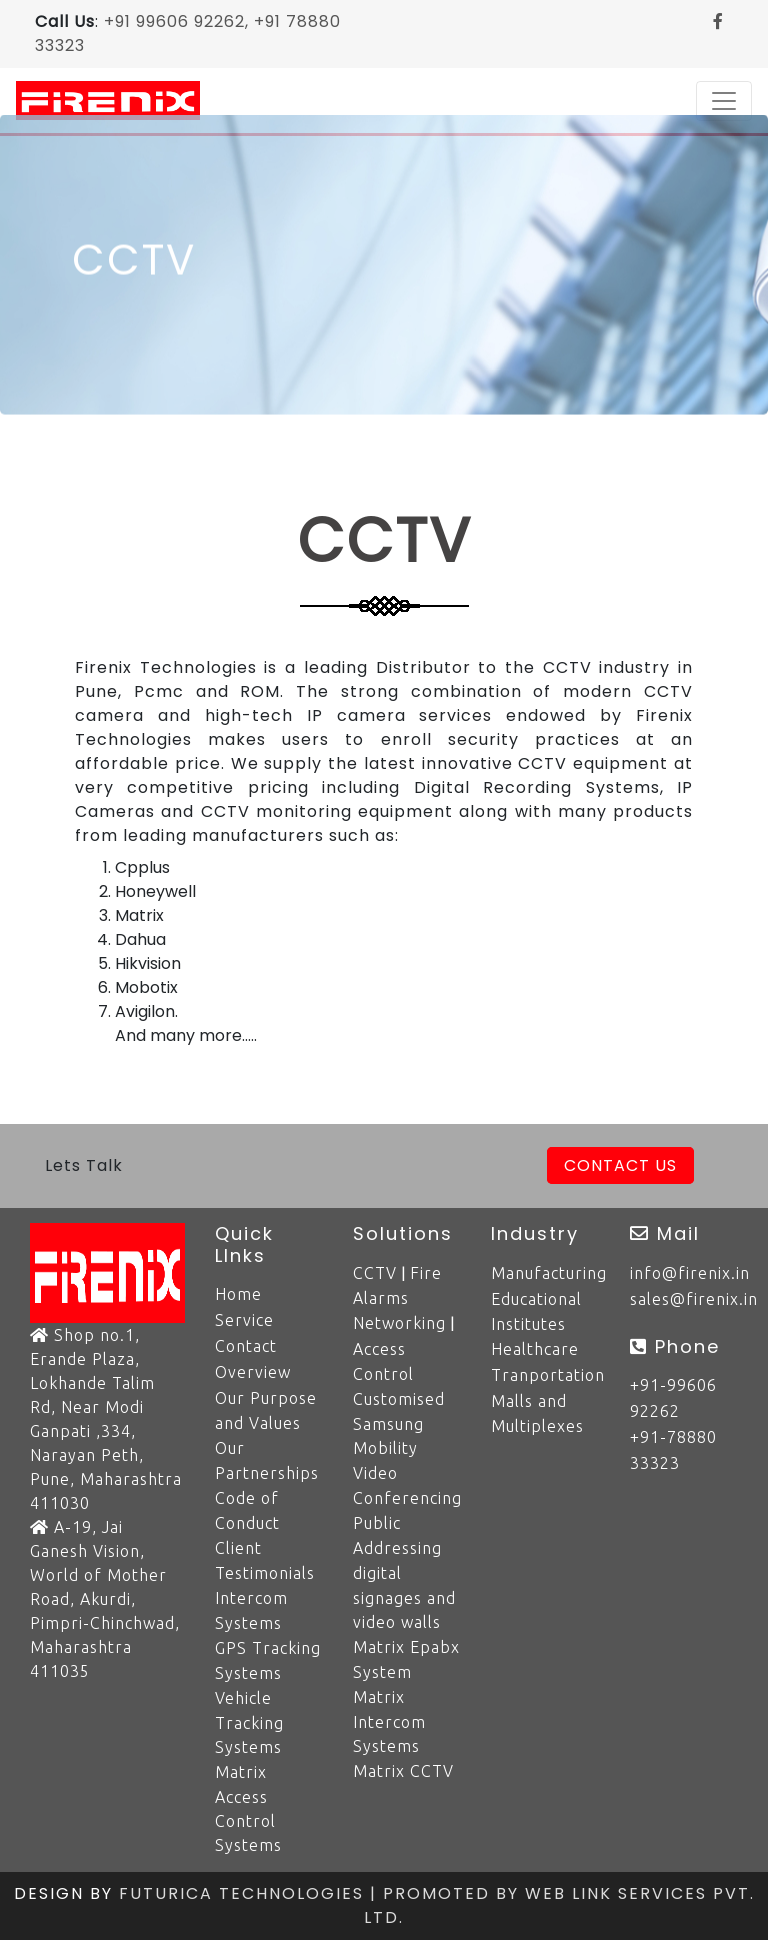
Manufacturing (549, 1273)
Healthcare (535, 1349)
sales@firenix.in (694, 1299)
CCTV (375, 1273)
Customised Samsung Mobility (399, 1423)
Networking (399, 1323)
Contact (246, 1346)
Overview (253, 1372)
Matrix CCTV (403, 1771)
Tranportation (548, 1375)
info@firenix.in (690, 1273)
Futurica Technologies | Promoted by (322, 1893)
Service (244, 1320)
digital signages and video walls (404, 1597)
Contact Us (620, 1165)
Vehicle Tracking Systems (249, 1722)
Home (238, 1294)
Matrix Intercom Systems (389, 1721)
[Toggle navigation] (724, 101)
